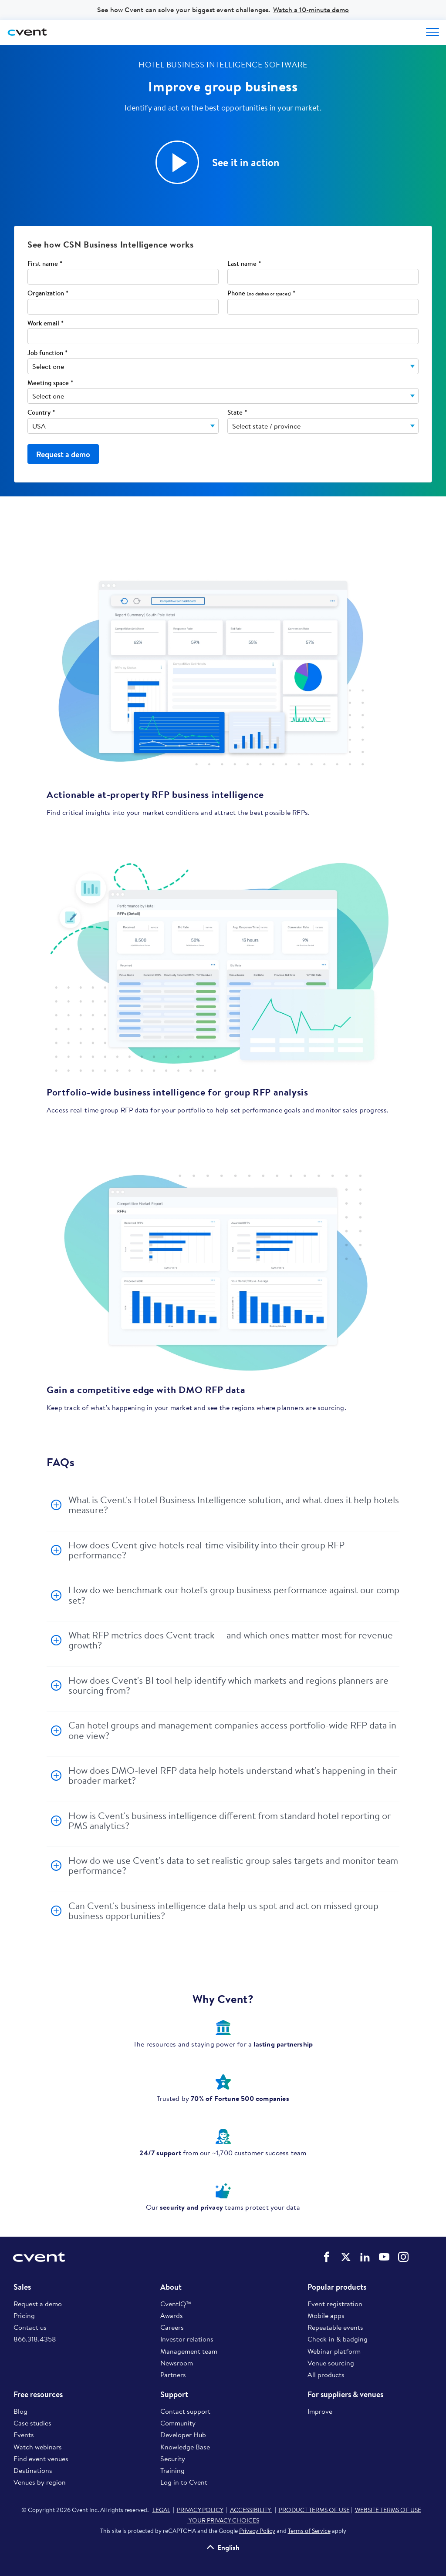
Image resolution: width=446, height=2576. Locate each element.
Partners (173, 2374)
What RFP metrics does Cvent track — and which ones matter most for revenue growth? (230, 1639)
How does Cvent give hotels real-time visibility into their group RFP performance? (206, 1549)
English (228, 2547)
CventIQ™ (175, 2303)
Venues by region (40, 2482)
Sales (22, 2287)
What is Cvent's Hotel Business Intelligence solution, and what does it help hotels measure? (233, 1504)
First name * (44, 264)
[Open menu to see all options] (432, 32)
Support (174, 2394)
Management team (188, 2351)
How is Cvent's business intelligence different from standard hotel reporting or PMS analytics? (229, 1820)
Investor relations (186, 2339)
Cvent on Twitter (346, 2257)
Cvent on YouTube (384, 2257)
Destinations (33, 2470)
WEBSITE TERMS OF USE (388, 2510)
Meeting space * (50, 383)
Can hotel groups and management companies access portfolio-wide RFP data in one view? (232, 1730)
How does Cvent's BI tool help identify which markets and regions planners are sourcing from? (228, 1685)
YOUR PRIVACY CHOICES (223, 2520)
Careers (172, 2327)
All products (326, 2374)
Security (172, 2458)
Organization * (47, 293)
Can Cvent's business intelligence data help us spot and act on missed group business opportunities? (223, 1910)
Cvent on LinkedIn (365, 2257)
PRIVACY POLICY (200, 2510)
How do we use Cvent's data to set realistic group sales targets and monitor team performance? (233, 1865)
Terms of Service (309, 2530)
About (171, 2287)
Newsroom (176, 2363)
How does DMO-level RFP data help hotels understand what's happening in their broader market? (232, 1775)
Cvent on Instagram (403, 2257)
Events (24, 2434)
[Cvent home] (28, 32)
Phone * (261, 293)
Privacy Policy (257, 2530)
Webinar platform (334, 2351)
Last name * (244, 264)
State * (237, 412)
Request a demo (38, 2303)
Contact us (30, 2327)
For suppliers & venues (345, 2394)
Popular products (336, 2287)
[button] (177, 162)
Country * (41, 412)
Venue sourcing (330, 2363)
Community (178, 2423)
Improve (319, 2411)
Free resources (38, 2394)
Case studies (32, 2423)
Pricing (24, 2315)
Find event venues (41, 2458)
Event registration (334, 2303)
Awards (171, 2315)
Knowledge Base (185, 2447)
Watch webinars (38, 2447)
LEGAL (161, 2510)
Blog (20, 2411)
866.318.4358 (35, 2339)
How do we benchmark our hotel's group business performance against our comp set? (233, 1594)
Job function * (47, 353)
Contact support (185, 2411)
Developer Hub (183, 2434)
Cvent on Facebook (326, 2257)
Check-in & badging (337, 2339)
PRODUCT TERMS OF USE (314, 2510)
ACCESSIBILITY (251, 2510)
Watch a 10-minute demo (311, 9)
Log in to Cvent (183, 2482)
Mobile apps (326, 2315)
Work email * (45, 323)
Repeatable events (335, 2327)
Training (172, 2470)
